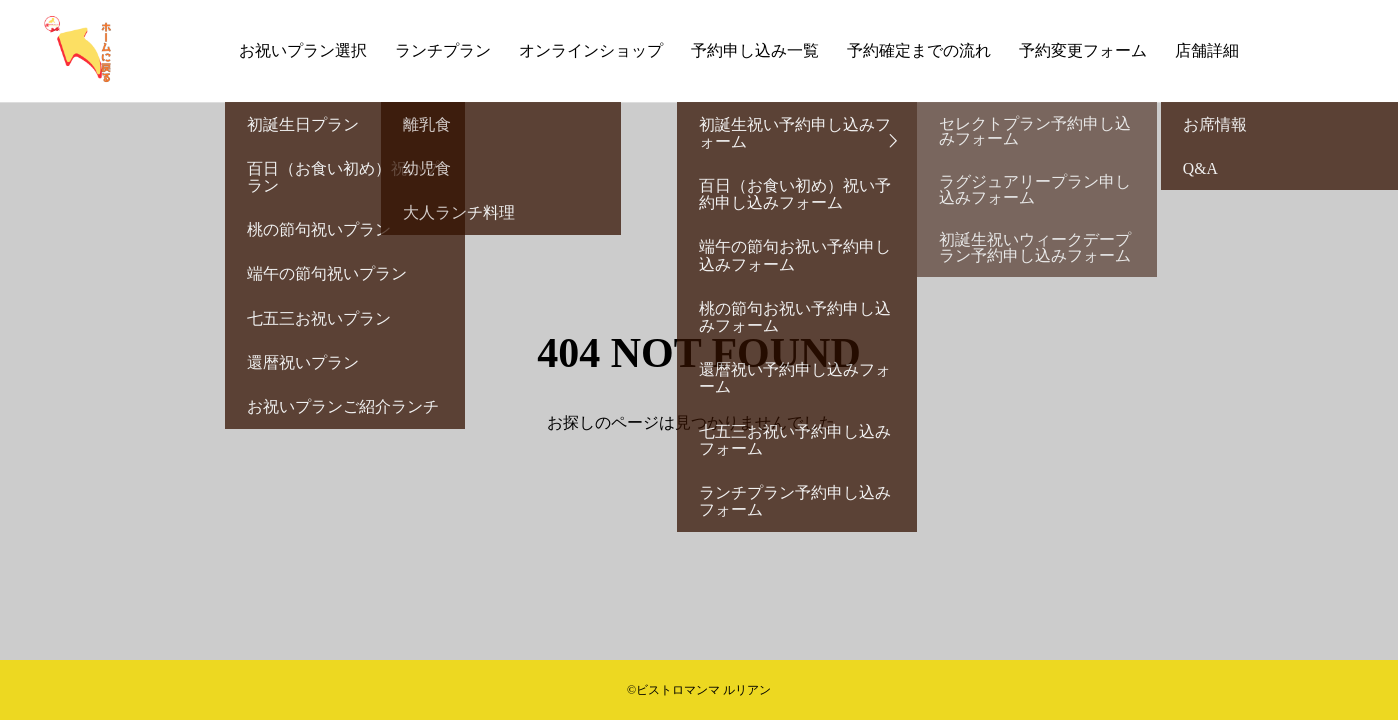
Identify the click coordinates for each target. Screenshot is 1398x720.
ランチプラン (443, 50)
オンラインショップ (591, 50)
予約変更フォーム (1083, 50)
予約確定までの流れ (919, 50)
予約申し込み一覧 (755, 50)
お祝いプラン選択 (303, 50)
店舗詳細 (1207, 50)
